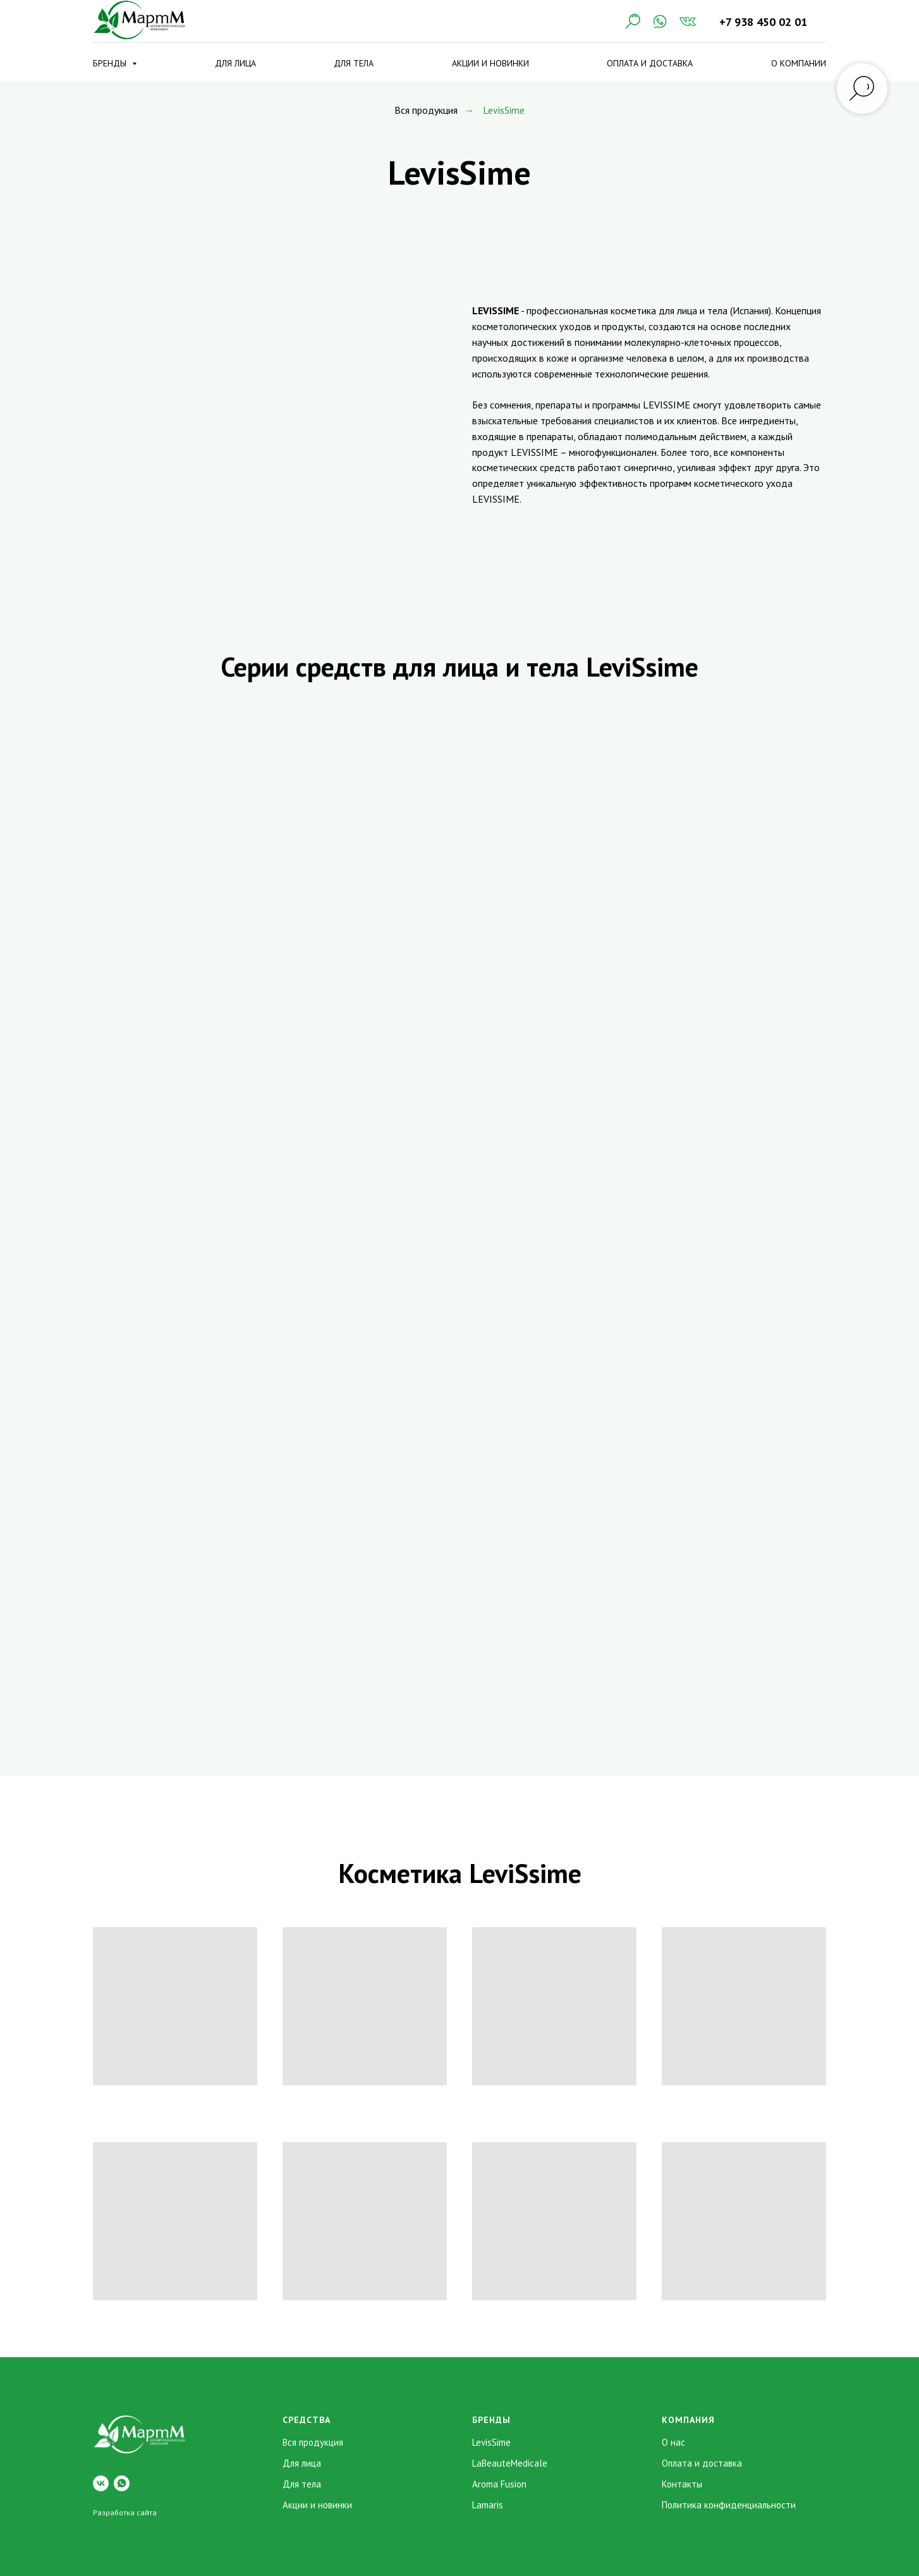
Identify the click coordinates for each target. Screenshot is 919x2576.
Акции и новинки (490, 63)
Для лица (235, 63)
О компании (798, 63)
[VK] (687, 21)
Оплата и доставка (650, 63)
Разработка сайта (125, 2512)
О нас (673, 2442)
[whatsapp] (122, 2483)
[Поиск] (632, 21)
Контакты (682, 2484)
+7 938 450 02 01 (763, 22)
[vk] (101, 2483)
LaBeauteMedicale (509, 2463)
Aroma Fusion (499, 2484)
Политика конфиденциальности (729, 2505)
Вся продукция (426, 110)
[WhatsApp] (659, 21)
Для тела (354, 63)
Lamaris (487, 2505)
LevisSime (491, 2442)
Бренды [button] (111, 63)
